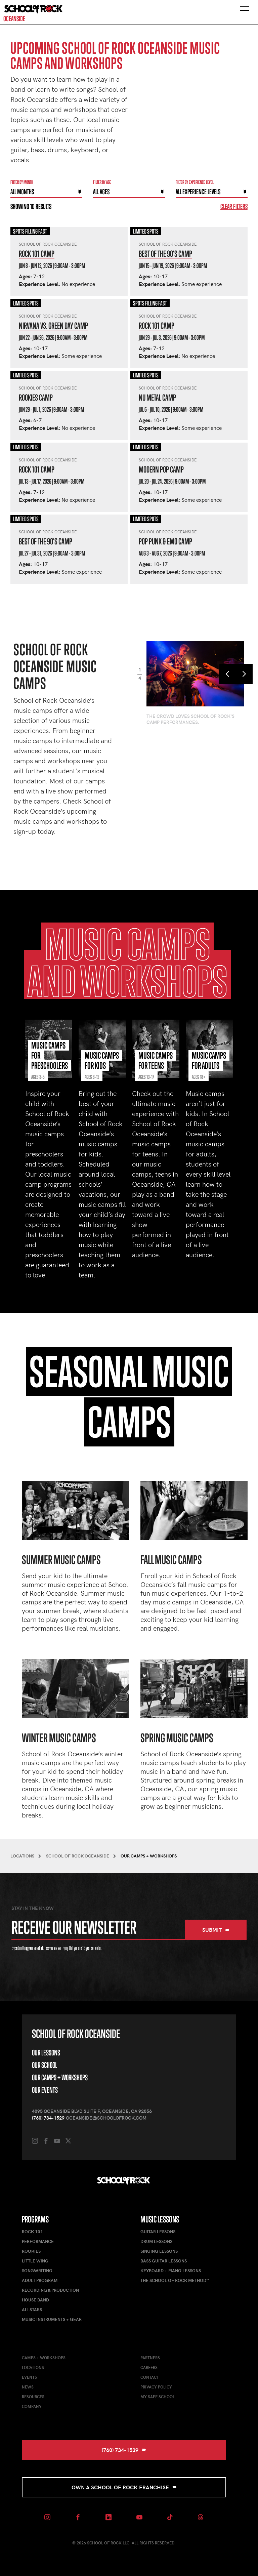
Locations (33, 2367)
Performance (38, 2241)
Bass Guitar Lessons (163, 2261)
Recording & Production (50, 2290)
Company (32, 2406)
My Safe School (157, 2396)
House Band (35, 2300)
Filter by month (21, 182)
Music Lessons (159, 2219)
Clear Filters (234, 206)
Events (29, 2377)
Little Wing (35, 2261)
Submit (215, 1929)
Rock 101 (32, 2232)
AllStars (32, 2309)
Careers (149, 2367)
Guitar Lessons (157, 2232)
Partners (150, 2357)
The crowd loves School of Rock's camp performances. (190, 719)
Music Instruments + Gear (52, 2319)
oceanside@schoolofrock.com (106, 2118)
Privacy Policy (156, 2386)
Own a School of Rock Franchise (124, 2487)
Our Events (45, 2089)
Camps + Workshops (44, 2357)
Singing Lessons (159, 2251)
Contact (149, 2377)
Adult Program (39, 2280)
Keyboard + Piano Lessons (170, 2270)
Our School (44, 2065)
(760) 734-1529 (48, 2118)
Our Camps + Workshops (60, 2077)
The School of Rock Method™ (174, 2280)
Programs (35, 2219)
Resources (33, 2396)
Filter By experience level (195, 182)
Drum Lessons (156, 2241)
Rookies (31, 2251)
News (28, 2386)
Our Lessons (46, 2052)
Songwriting (37, 2270)
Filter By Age (102, 182)
